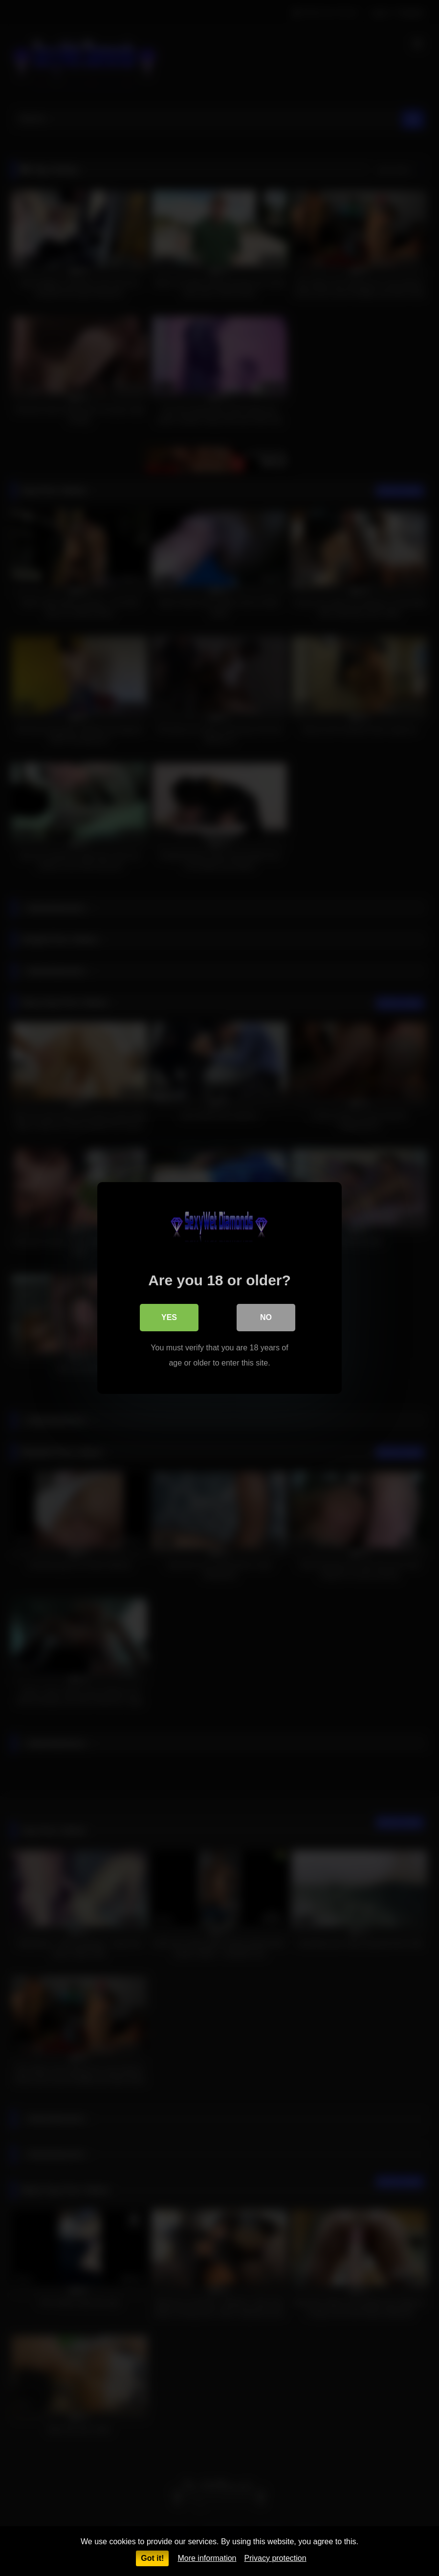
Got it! (152, 2558)
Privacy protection (275, 2558)
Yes (169, 1317)
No (266, 1317)
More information (206, 2558)
